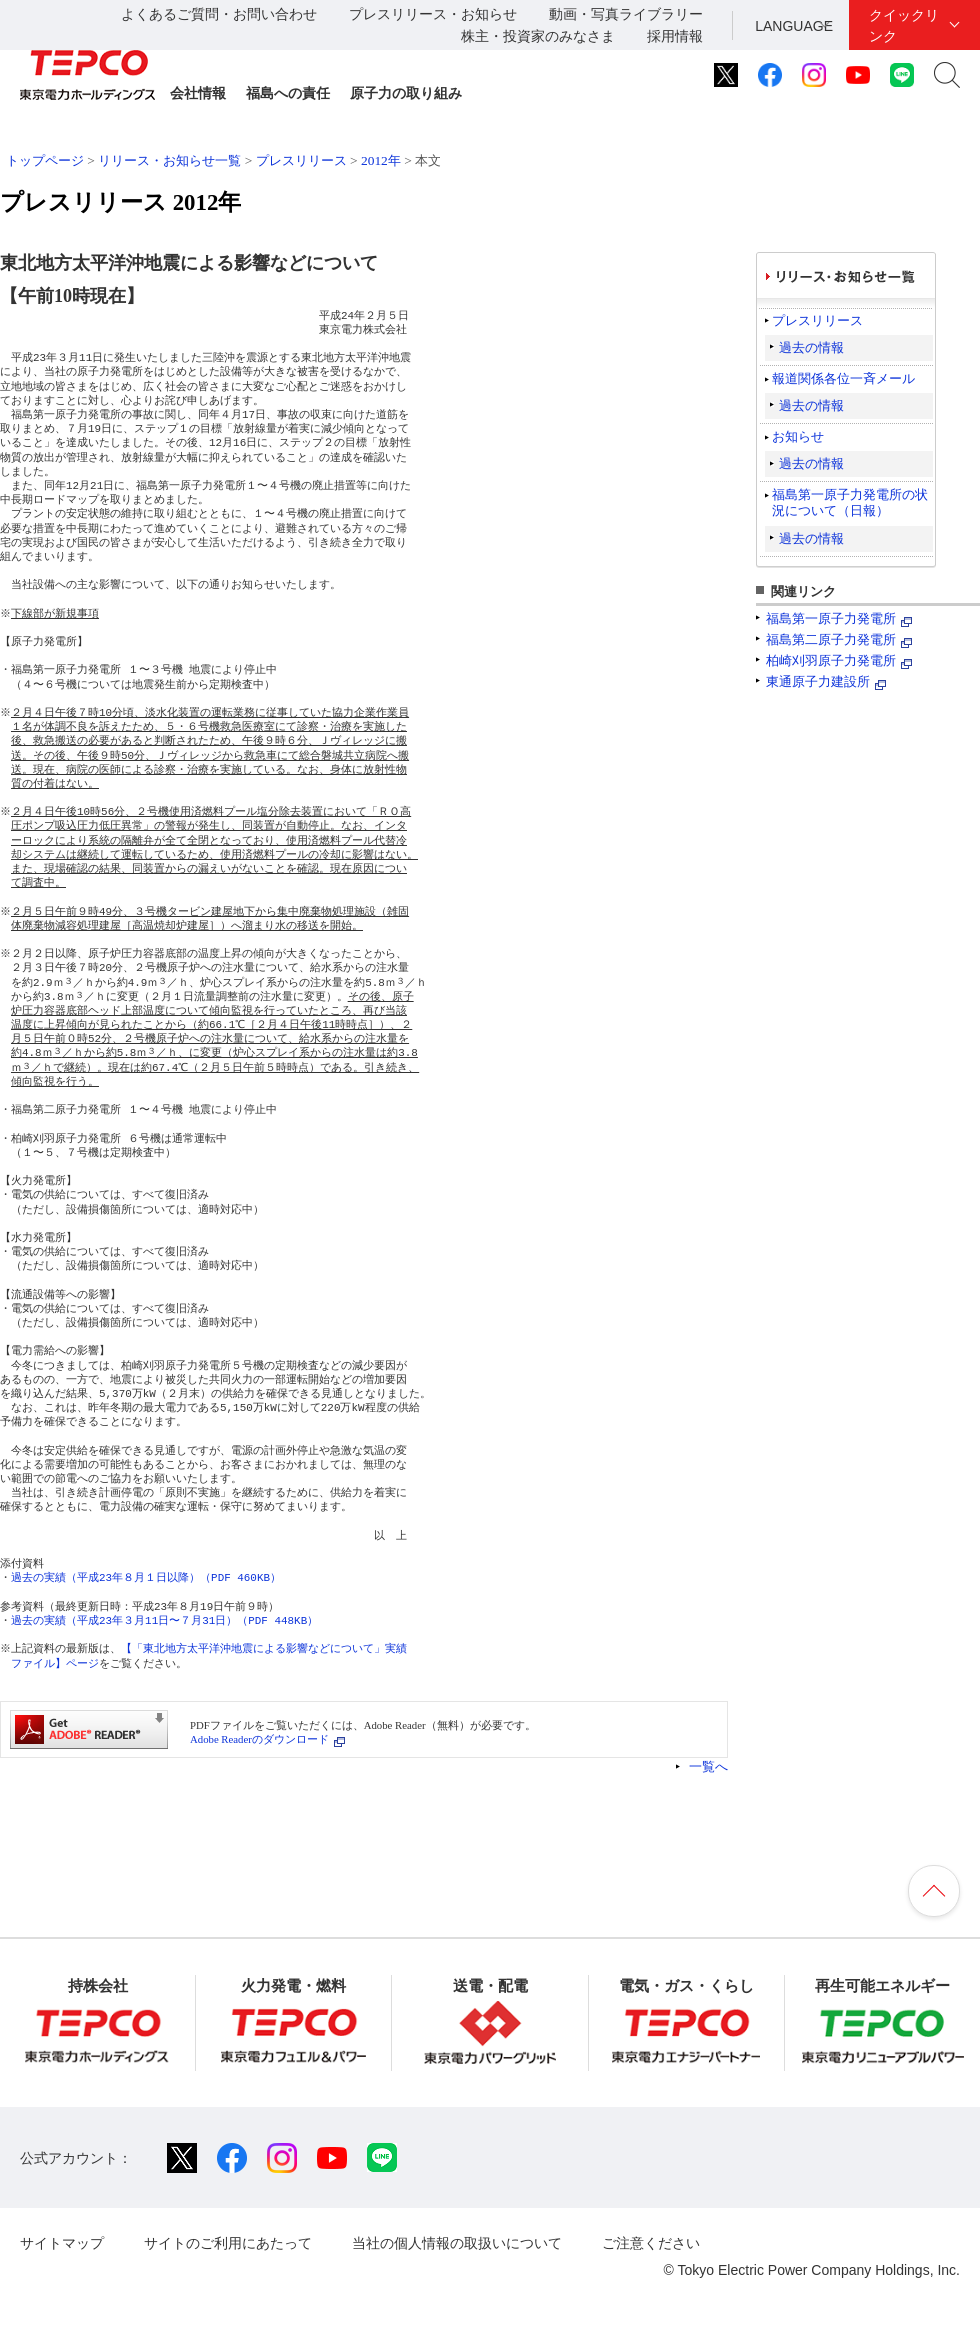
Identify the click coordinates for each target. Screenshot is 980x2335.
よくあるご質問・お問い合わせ (219, 14)
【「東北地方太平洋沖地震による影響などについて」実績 (266, 1648)
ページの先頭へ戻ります (934, 1891)
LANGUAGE (794, 26)
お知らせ (798, 436)
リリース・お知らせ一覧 (169, 160)
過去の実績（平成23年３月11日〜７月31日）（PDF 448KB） (164, 1620)
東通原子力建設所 (818, 681)
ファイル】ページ (55, 1663)
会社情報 (198, 93)
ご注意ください (651, 2243)
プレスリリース (301, 160)
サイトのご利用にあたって (228, 2243)
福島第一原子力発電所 (831, 618)
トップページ (45, 160)
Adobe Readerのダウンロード (259, 1739)
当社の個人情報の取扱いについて (457, 2243)
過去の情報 (811, 347)
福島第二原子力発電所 (831, 639)
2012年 (381, 160)
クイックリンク (904, 25)
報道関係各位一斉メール (843, 378)
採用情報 (675, 36)
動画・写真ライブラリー (626, 14)
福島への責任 (288, 93)
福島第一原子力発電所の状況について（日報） (850, 502)
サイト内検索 (947, 75)
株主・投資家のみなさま (538, 36)
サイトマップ (62, 2243)
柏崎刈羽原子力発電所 (831, 660)
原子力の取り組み (406, 93)
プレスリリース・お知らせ (433, 14)
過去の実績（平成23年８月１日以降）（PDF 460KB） (146, 1577)
